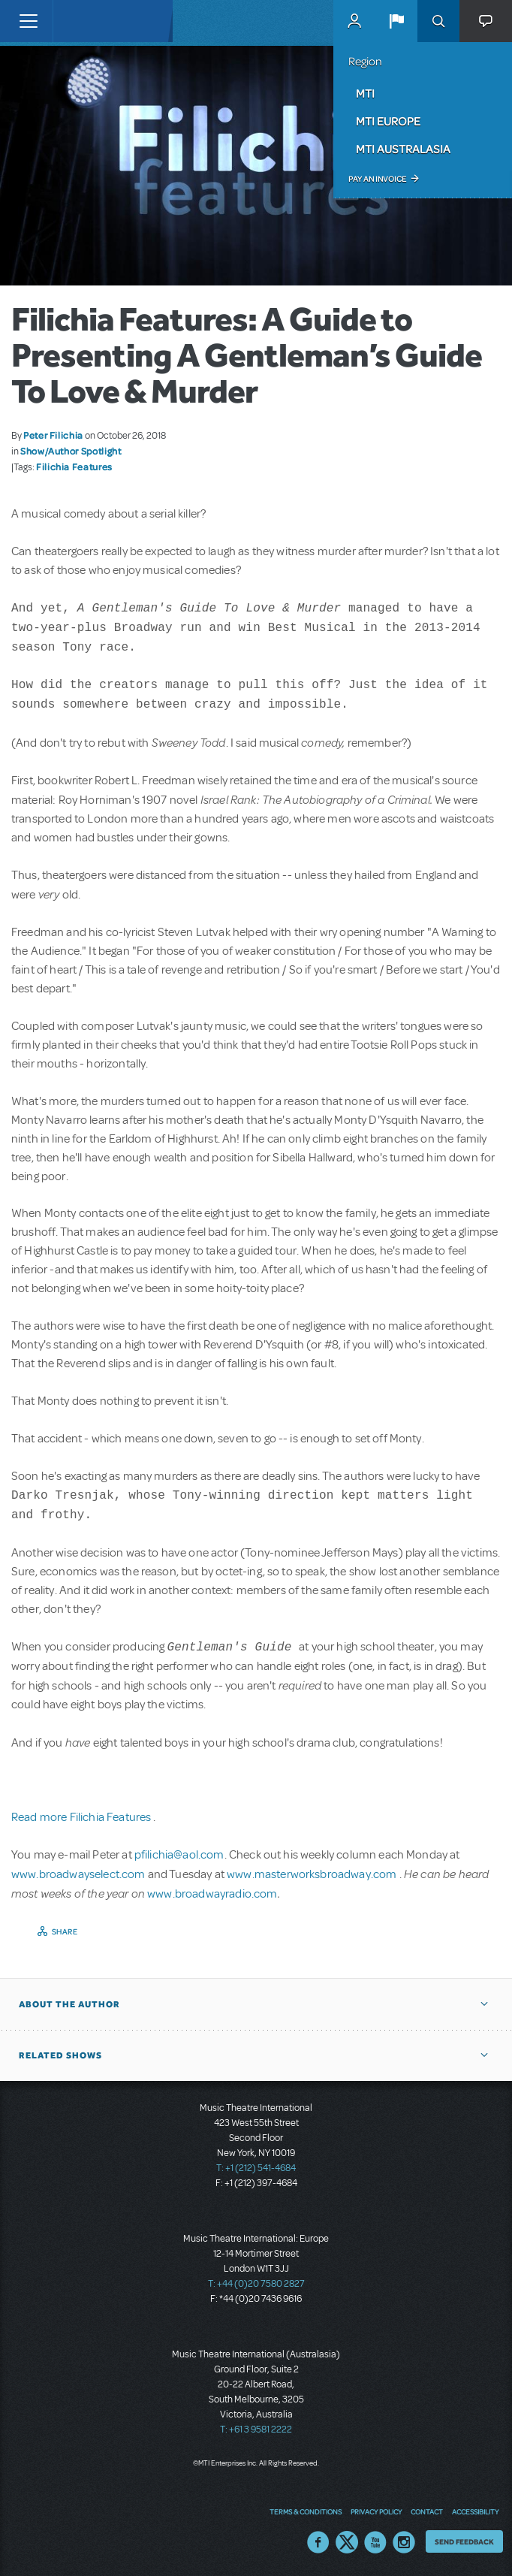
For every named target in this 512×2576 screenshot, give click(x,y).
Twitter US (347, 2542)
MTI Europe (388, 120)
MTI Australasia (403, 148)
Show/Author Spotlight (70, 451)
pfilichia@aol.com (179, 1854)
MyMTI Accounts (354, 21)
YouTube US (375, 2542)
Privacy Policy (376, 2511)
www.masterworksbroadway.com (313, 1874)
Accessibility (475, 2511)
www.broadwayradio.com (212, 1893)
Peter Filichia (53, 435)
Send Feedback (464, 2541)
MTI (365, 93)
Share (65, 1931)
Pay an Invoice (377, 179)
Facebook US (318, 2542)
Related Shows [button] (60, 2055)
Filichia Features (74, 467)
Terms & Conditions (306, 2511)
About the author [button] (69, 2004)
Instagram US (404, 2542)
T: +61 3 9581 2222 (256, 2429)
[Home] (84, 21)
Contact (427, 2511)
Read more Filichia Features (82, 1817)
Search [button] (438, 21)
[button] (396, 21)
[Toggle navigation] (28, 21)
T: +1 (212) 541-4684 (256, 2168)
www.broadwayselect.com (78, 1874)
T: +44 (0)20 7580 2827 (256, 2284)
